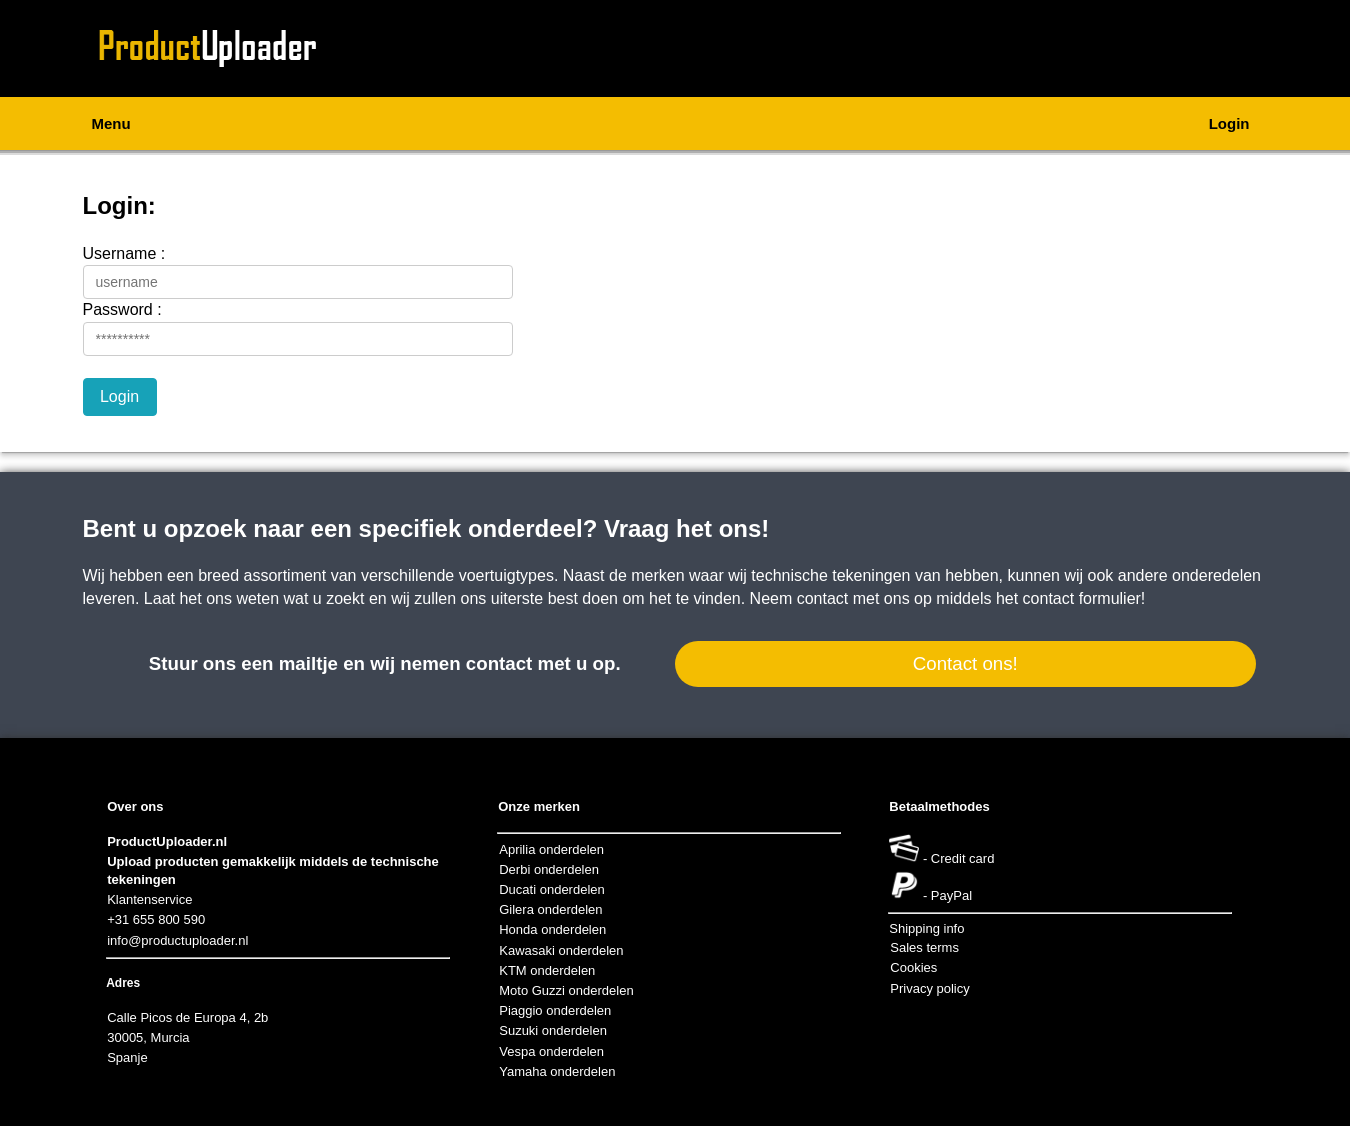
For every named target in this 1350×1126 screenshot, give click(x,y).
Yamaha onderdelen (557, 1071)
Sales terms (924, 947)
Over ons (135, 806)
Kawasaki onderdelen (561, 950)
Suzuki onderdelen (553, 1030)
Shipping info (926, 928)
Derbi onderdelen (549, 869)
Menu (111, 123)
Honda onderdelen (552, 929)
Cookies (913, 967)
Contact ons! (965, 663)
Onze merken (539, 806)
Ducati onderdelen (552, 889)
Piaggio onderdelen (555, 1010)
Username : (124, 253)
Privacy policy (929, 988)
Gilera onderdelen (550, 909)
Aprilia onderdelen (551, 849)
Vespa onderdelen (551, 1051)
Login (1229, 123)
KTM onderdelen (547, 970)
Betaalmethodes (939, 806)
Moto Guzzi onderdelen (566, 990)
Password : (122, 309)
